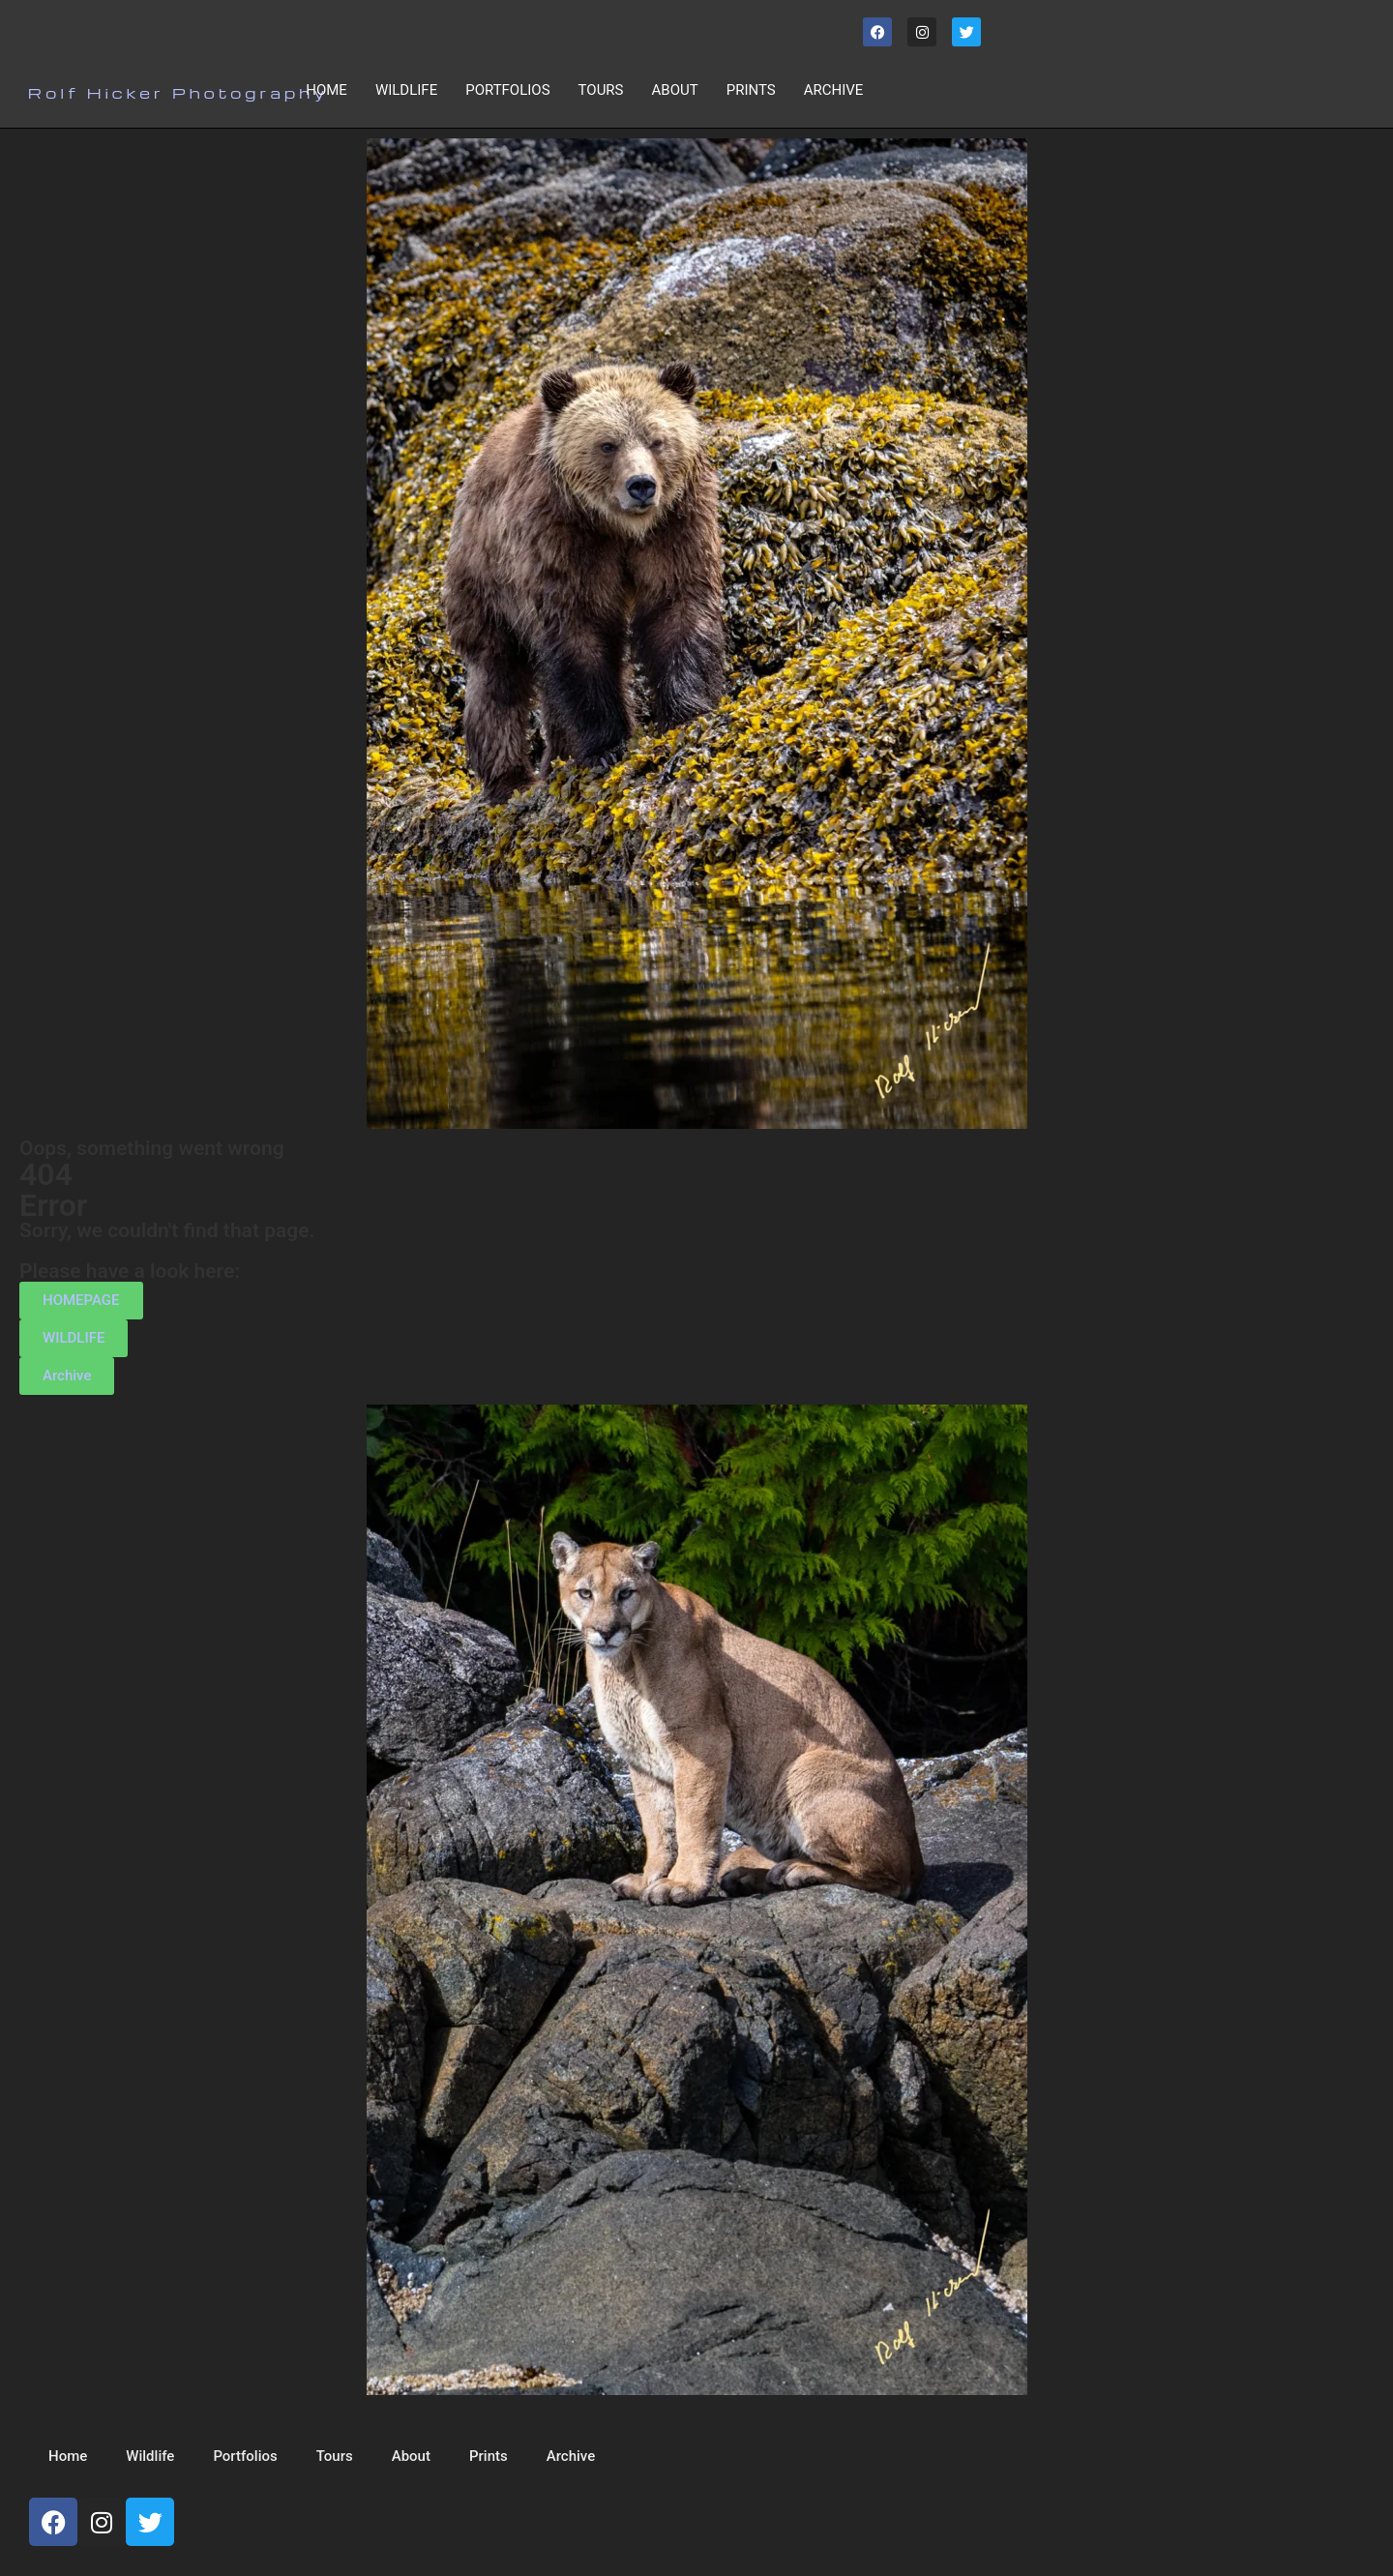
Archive (834, 90)
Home (326, 90)
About (675, 90)
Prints (751, 90)
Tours (601, 90)
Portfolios (507, 90)
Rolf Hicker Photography (178, 93)
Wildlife (406, 90)
